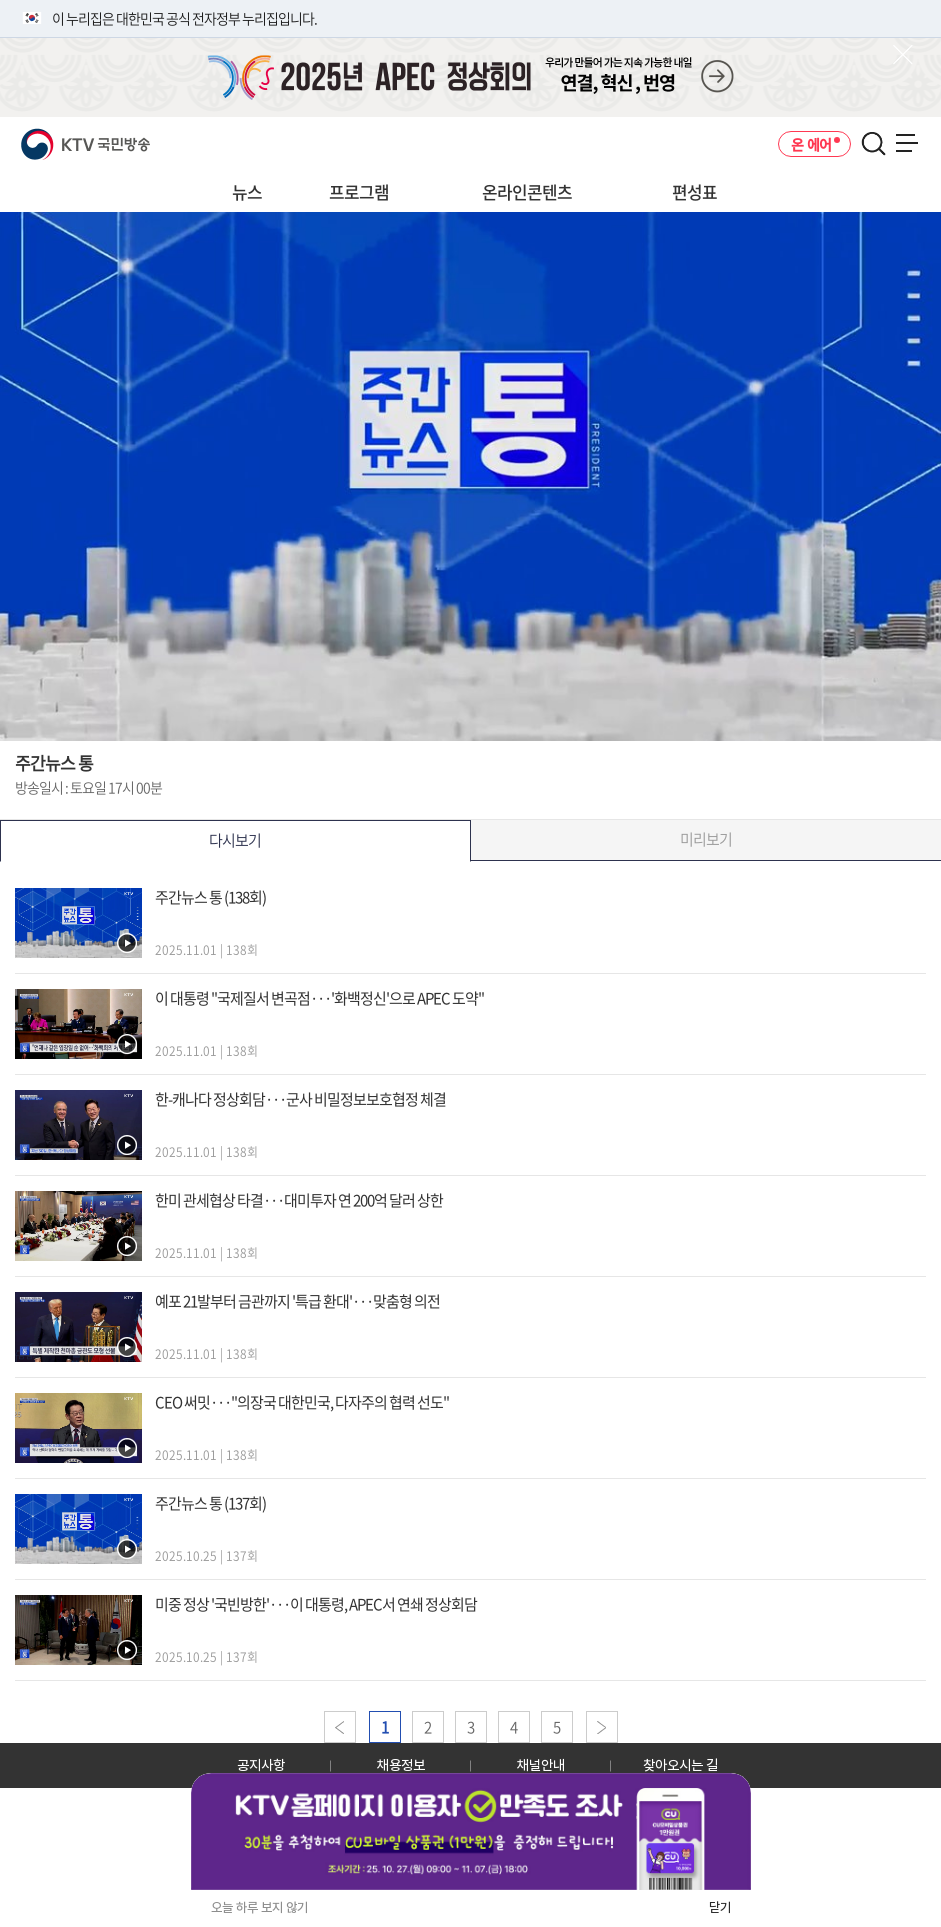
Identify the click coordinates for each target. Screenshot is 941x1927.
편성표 (694, 191)
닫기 (720, 1907)
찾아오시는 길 (680, 1765)
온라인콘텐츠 (527, 191)
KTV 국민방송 (56, 136)
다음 (602, 1727)
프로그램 (359, 191)
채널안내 (541, 1765)
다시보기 (235, 840)
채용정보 (401, 1765)
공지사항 (261, 1765)
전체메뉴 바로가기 (0, 0)
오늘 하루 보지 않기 (259, 1907)
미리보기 (706, 839)
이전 (340, 1727)
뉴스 (247, 191)
